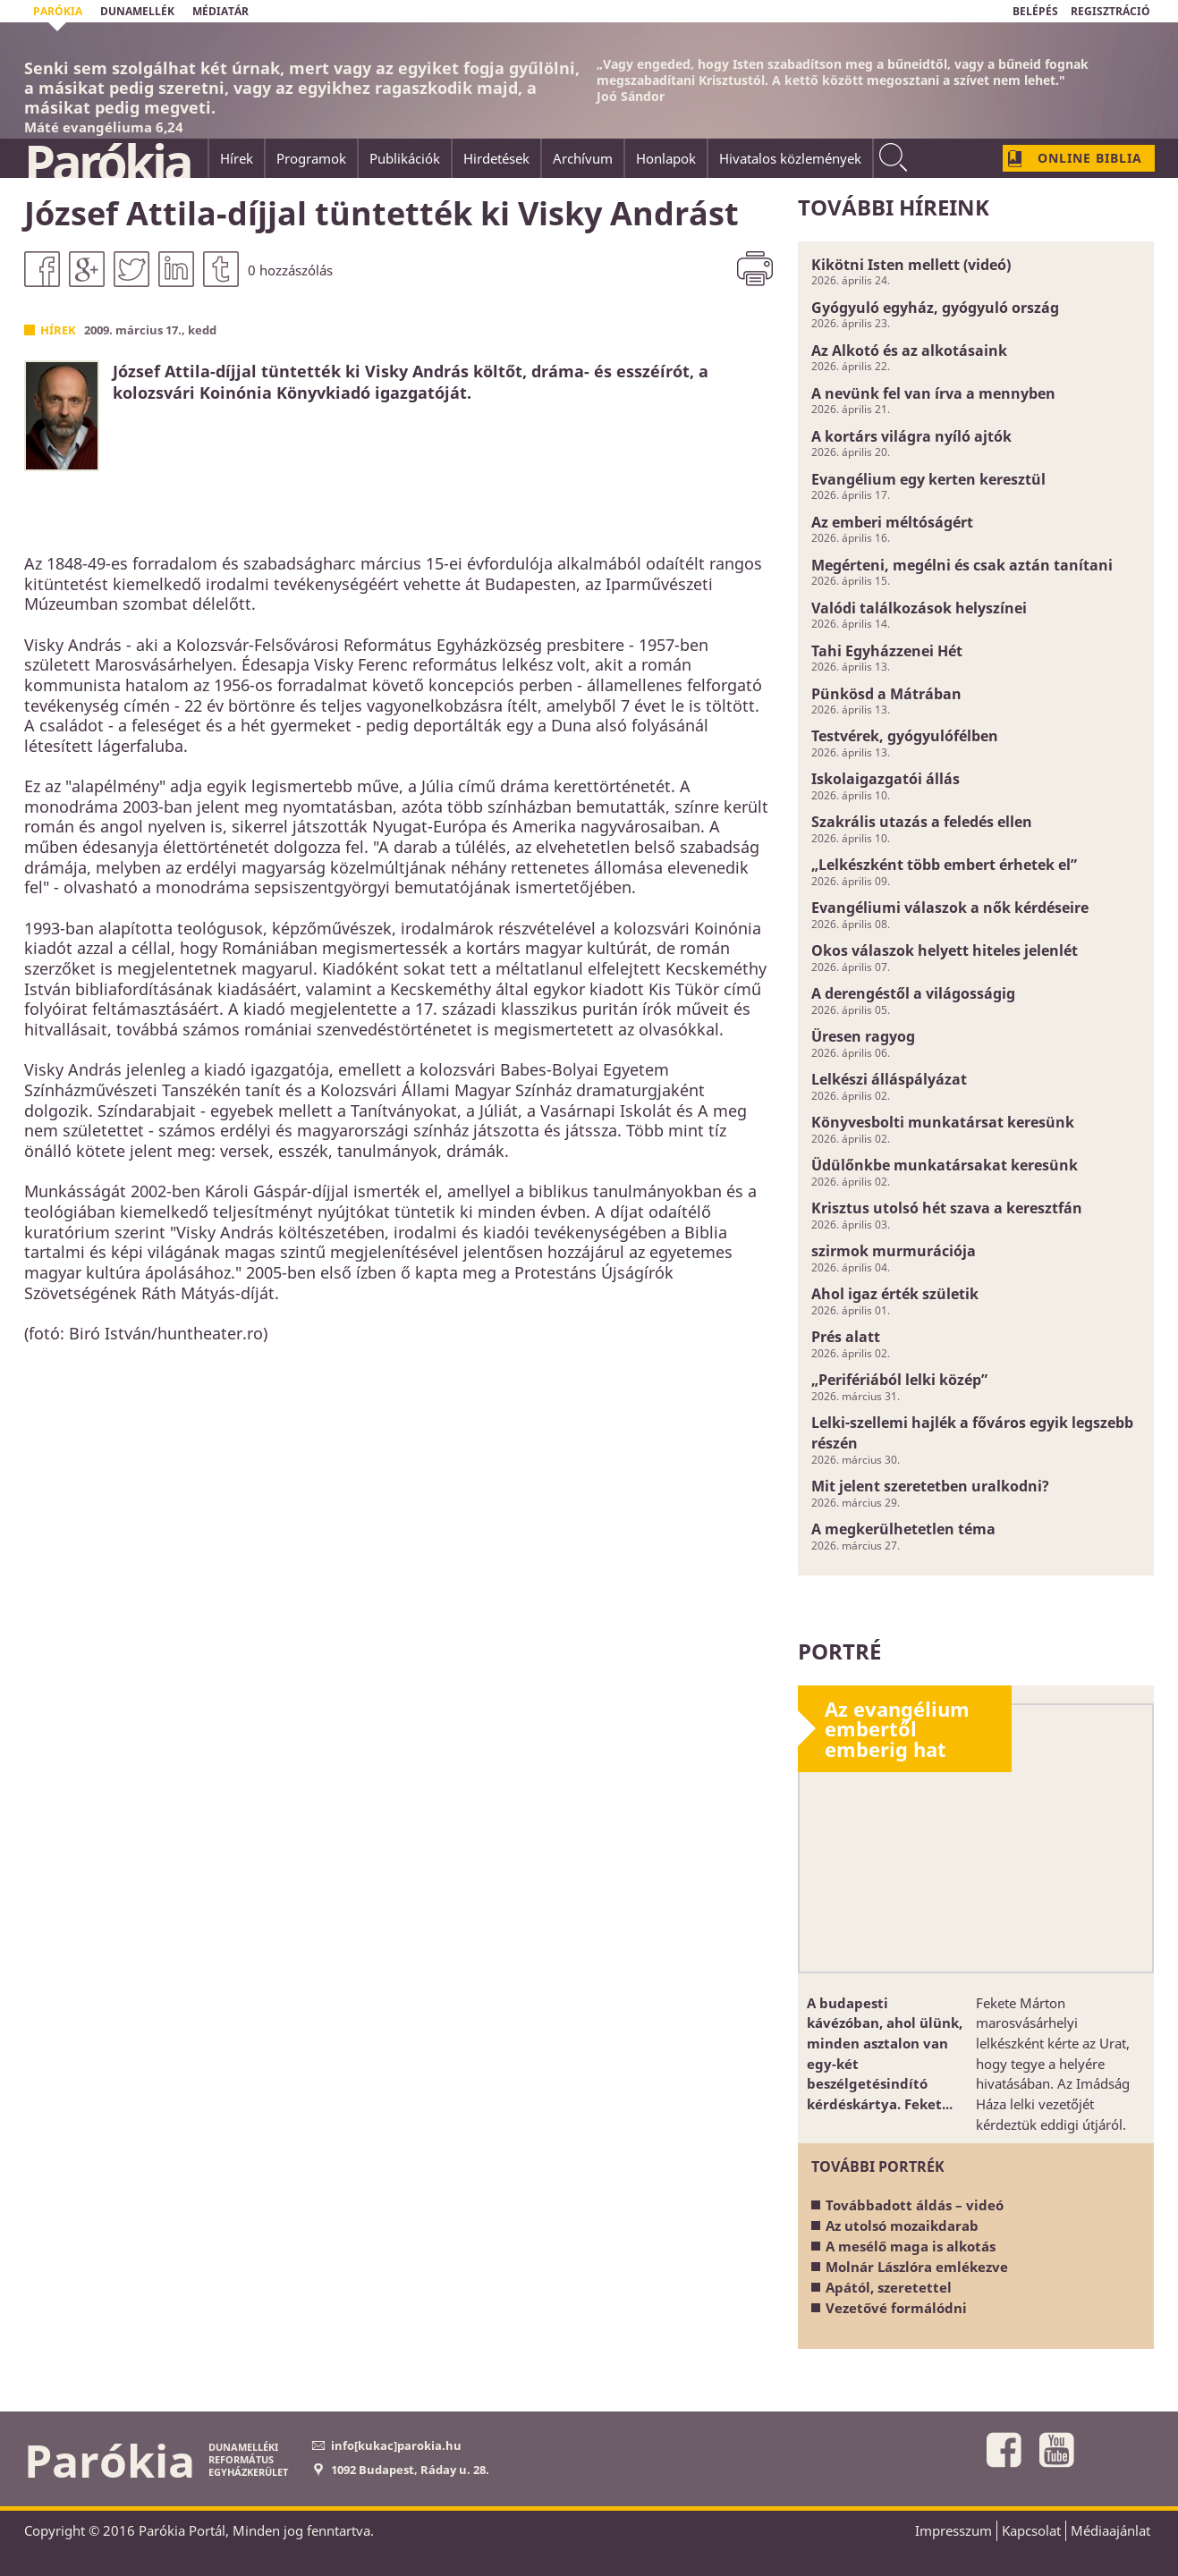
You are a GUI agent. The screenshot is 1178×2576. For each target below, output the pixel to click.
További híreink (893, 207)
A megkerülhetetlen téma (903, 1529)
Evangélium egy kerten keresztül (928, 479)
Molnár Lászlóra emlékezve (917, 2267)
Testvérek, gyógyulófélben (904, 736)
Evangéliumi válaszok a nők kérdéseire (950, 907)
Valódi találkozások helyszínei (919, 608)
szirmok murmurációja (893, 1251)
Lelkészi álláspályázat (889, 1079)
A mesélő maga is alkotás (911, 2246)
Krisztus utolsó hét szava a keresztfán (946, 1208)
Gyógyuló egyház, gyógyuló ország (935, 307)
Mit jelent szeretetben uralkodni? (930, 1486)
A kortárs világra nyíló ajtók (911, 436)
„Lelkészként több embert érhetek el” (944, 864)
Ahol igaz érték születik (895, 1294)
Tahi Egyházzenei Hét (886, 651)
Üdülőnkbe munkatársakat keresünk (944, 1165)
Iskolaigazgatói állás (885, 779)
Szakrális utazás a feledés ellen (921, 822)
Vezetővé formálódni (896, 2308)
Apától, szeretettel (889, 2287)
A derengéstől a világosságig (913, 993)
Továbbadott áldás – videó (915, 2205)
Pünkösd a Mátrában (886, 694)
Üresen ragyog (863, 1036)
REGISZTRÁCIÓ (1110, 11)
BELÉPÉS (1035, 11)
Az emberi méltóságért (892, 522)
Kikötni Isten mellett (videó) (911, 264)
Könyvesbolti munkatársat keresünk (942, 1122)
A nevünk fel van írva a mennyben (933, 393)
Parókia (107, 162)
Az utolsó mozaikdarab (902, 2225)
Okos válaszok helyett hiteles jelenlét (944, 950)
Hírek (58, 330)
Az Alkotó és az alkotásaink (909, 350)
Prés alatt (845, 1337)
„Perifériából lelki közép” (899, 1379)
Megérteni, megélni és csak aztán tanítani (962, 565)
